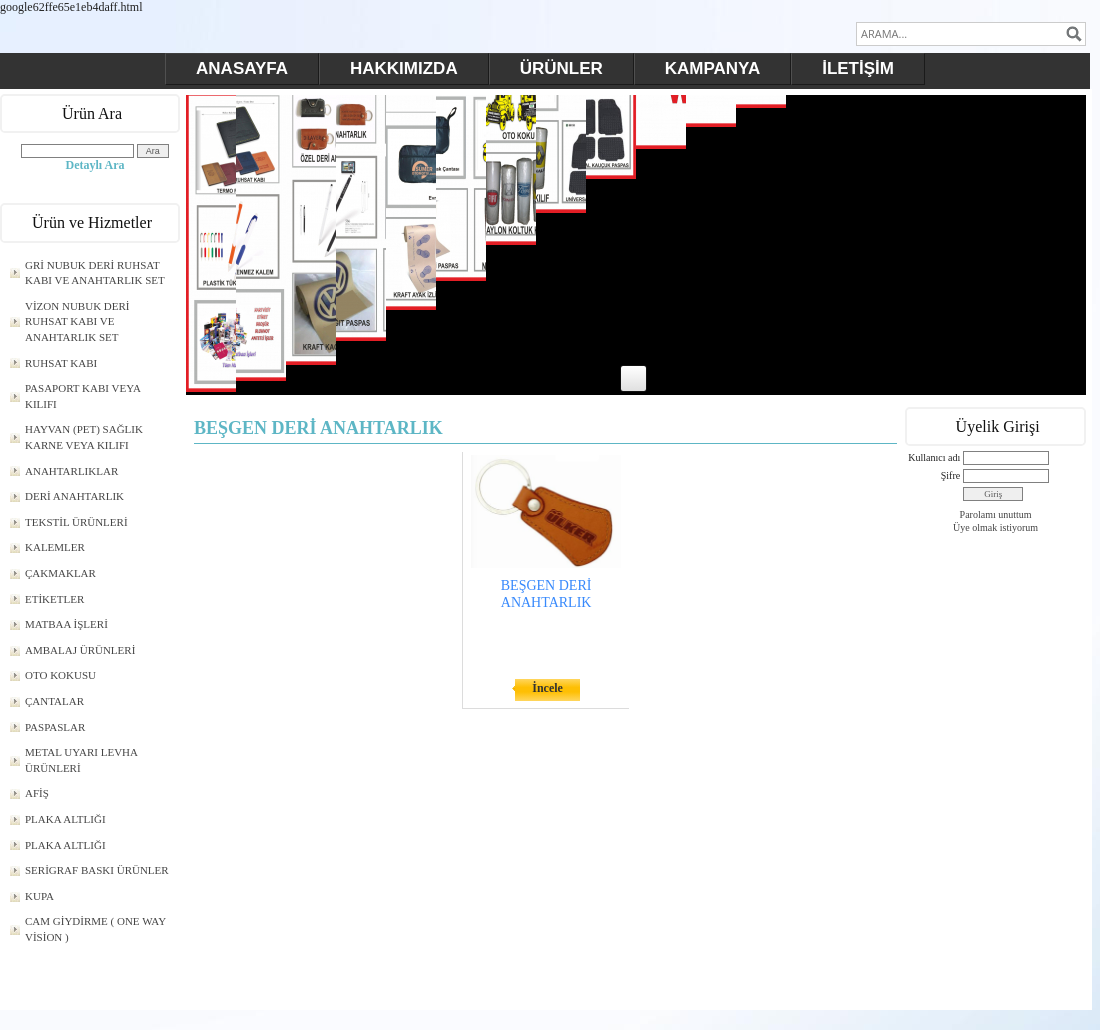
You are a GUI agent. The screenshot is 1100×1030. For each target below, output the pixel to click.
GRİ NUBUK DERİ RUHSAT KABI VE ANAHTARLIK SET (95, 273)
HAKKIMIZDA (404, 68)
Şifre (950, 475)
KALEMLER (55, 547)
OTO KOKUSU (60, 675)
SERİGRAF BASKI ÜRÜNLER (97, 870)
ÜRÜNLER (561, 68)
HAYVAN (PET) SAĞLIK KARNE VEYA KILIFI (84, 437)
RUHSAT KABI (61, 363)
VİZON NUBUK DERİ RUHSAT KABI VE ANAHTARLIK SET (77, 321)
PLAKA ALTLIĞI (65, 819)
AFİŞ (37, 793)
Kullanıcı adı (934, 457)
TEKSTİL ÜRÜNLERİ (76, 522)
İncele (547, 688)
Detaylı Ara (95, 165)
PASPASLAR (55, 727)
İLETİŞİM (858, 68)
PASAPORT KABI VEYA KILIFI (83, 396)
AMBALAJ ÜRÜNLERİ (80, 650)
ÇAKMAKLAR (60, 573)
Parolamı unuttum (996, 514)
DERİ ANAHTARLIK (74, 496)
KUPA (39, 896)
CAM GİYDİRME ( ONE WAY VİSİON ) (95, 929)
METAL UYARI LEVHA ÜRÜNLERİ (81, 760)
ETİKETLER (54, 599)
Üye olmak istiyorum (995, 527)
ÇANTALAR (54, 701)
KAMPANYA (712, 68)
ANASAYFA (242, 68)
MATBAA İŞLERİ (66, 624)
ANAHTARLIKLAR (71, 471)
